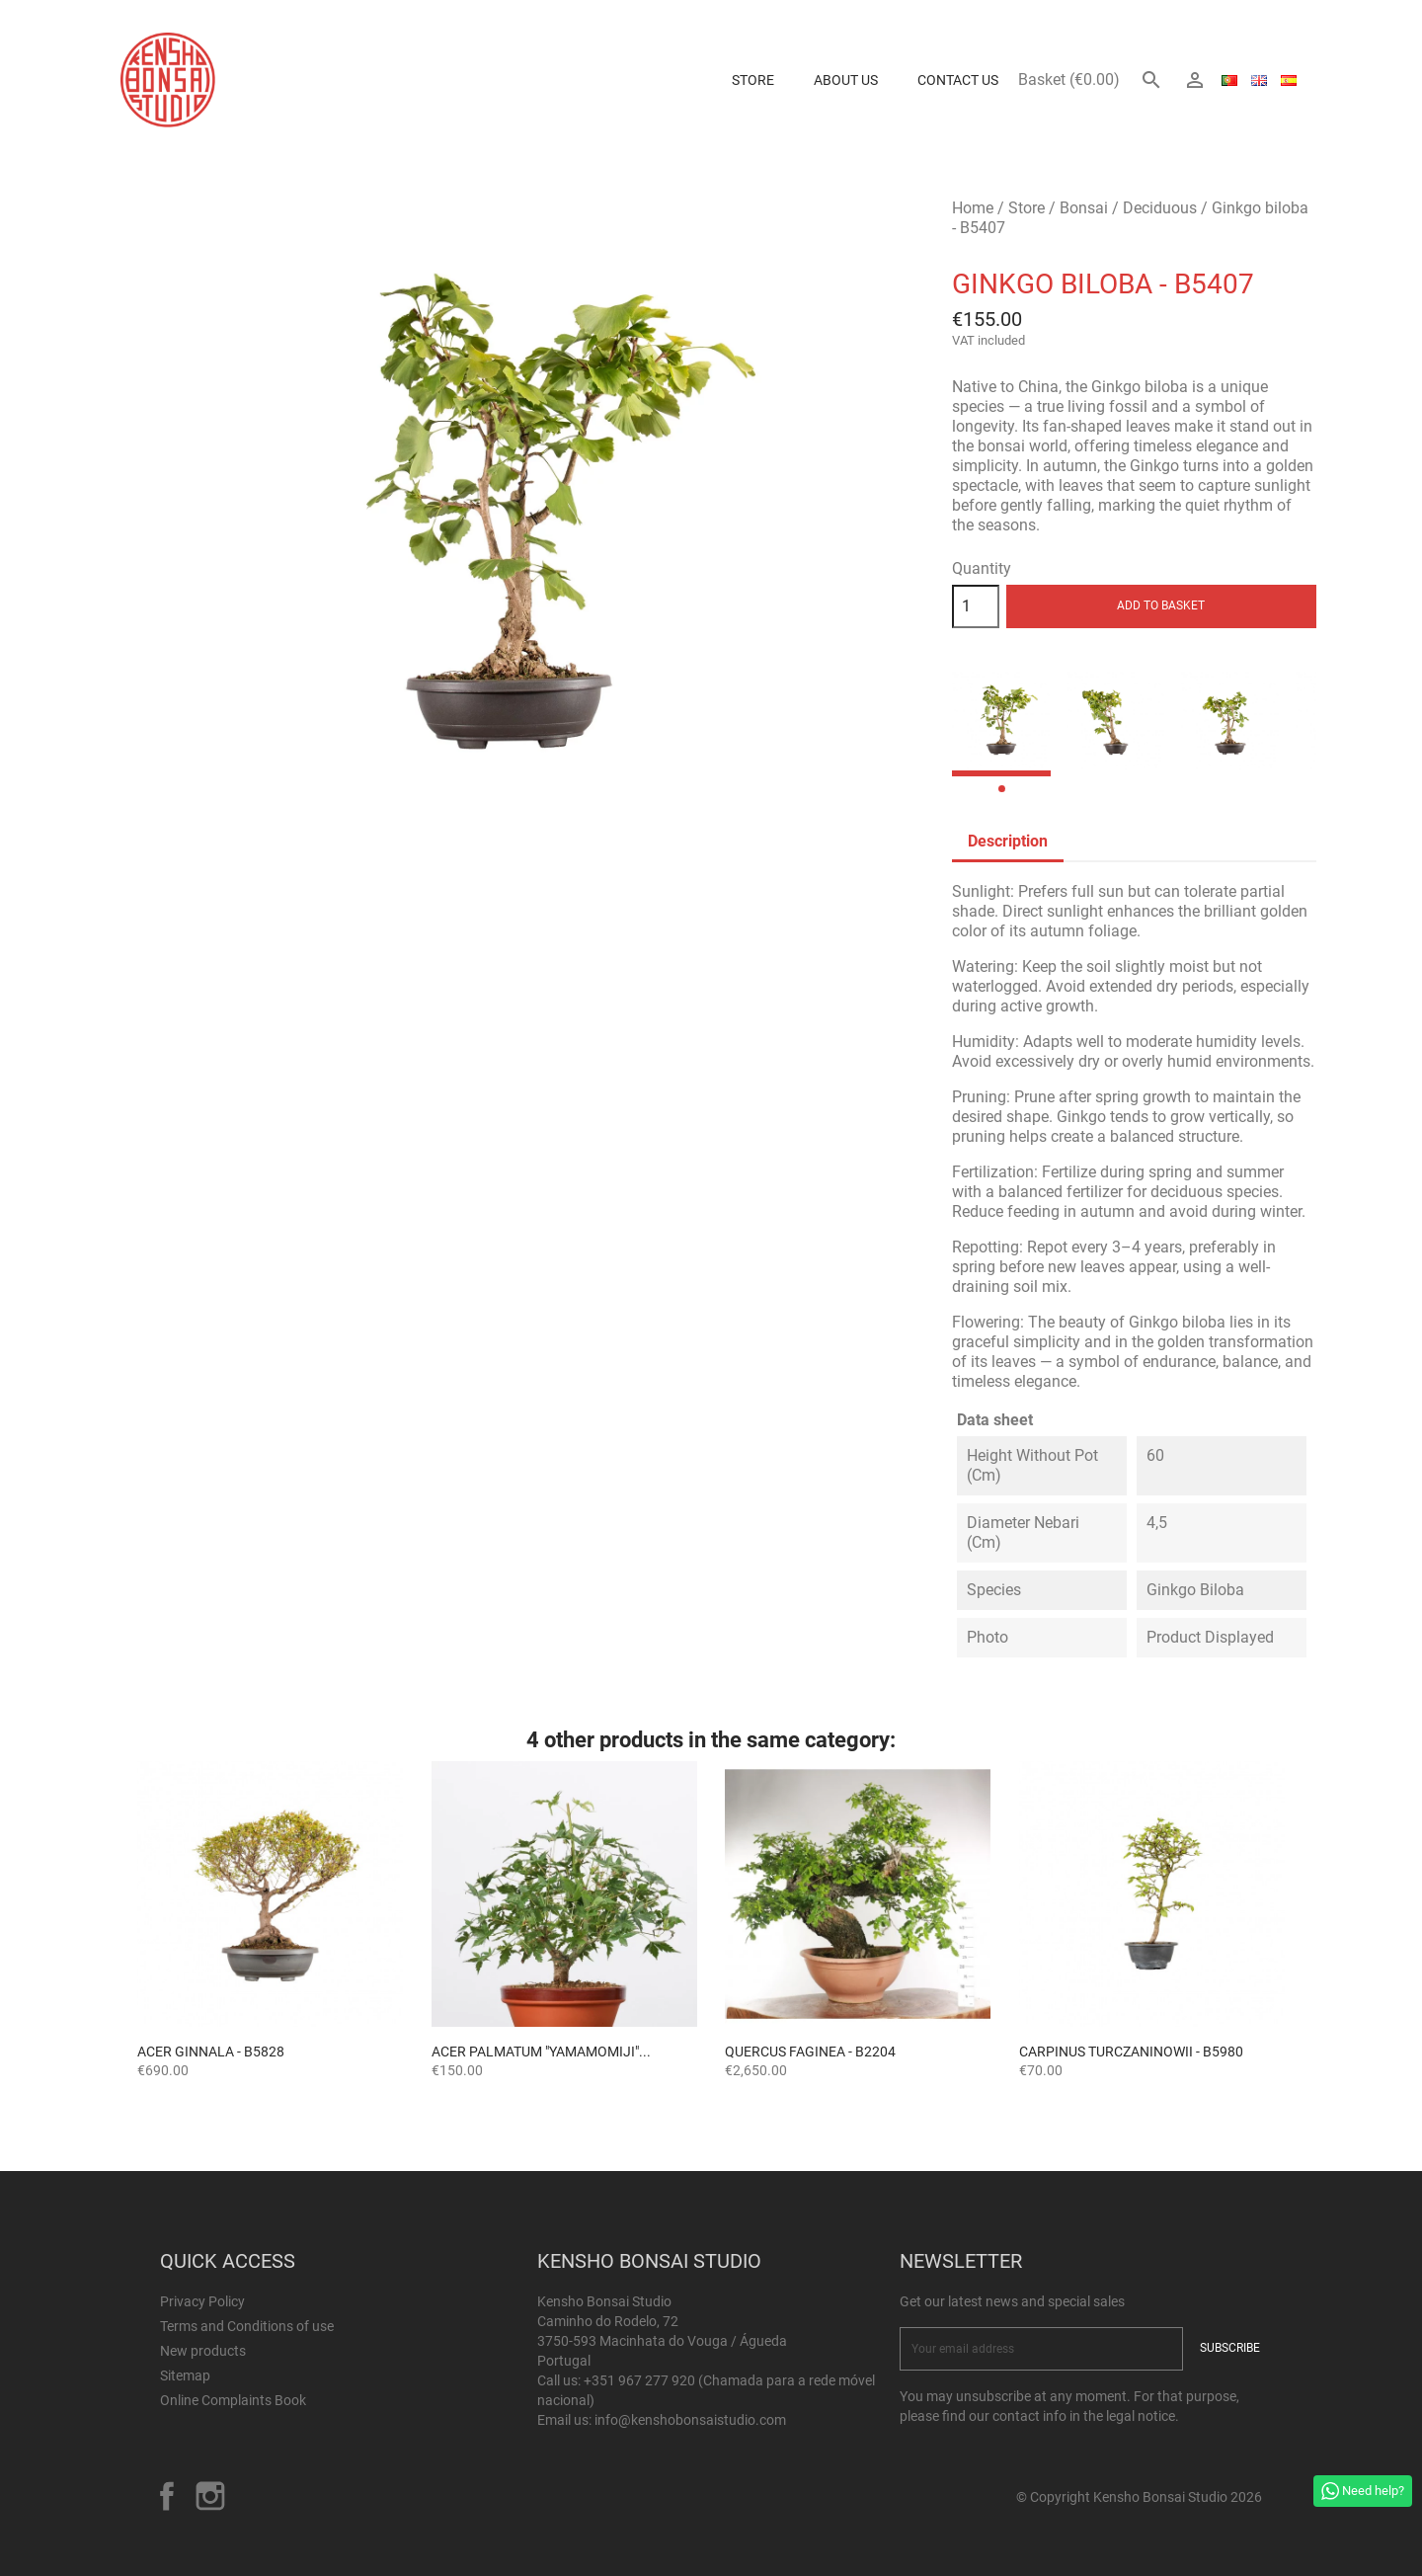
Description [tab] (1008, 841)
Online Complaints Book (233, 2400)
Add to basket (1161, 605)
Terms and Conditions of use (247, 2326)
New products (203, 2351)
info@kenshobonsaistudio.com (690, 2420)
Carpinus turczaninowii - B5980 (1131, 2051)
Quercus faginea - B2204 (810, 2051)
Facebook (167, 2496)
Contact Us (957, 80)
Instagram (210, 2496)
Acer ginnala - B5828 (210, 2051)
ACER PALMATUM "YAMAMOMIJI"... (541, 2051)
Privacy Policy (202, 2301)
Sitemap (185, 2375)
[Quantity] (975, 606)
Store (753, 80)
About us (846, 80)
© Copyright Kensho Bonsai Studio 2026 (1139, 2497)
